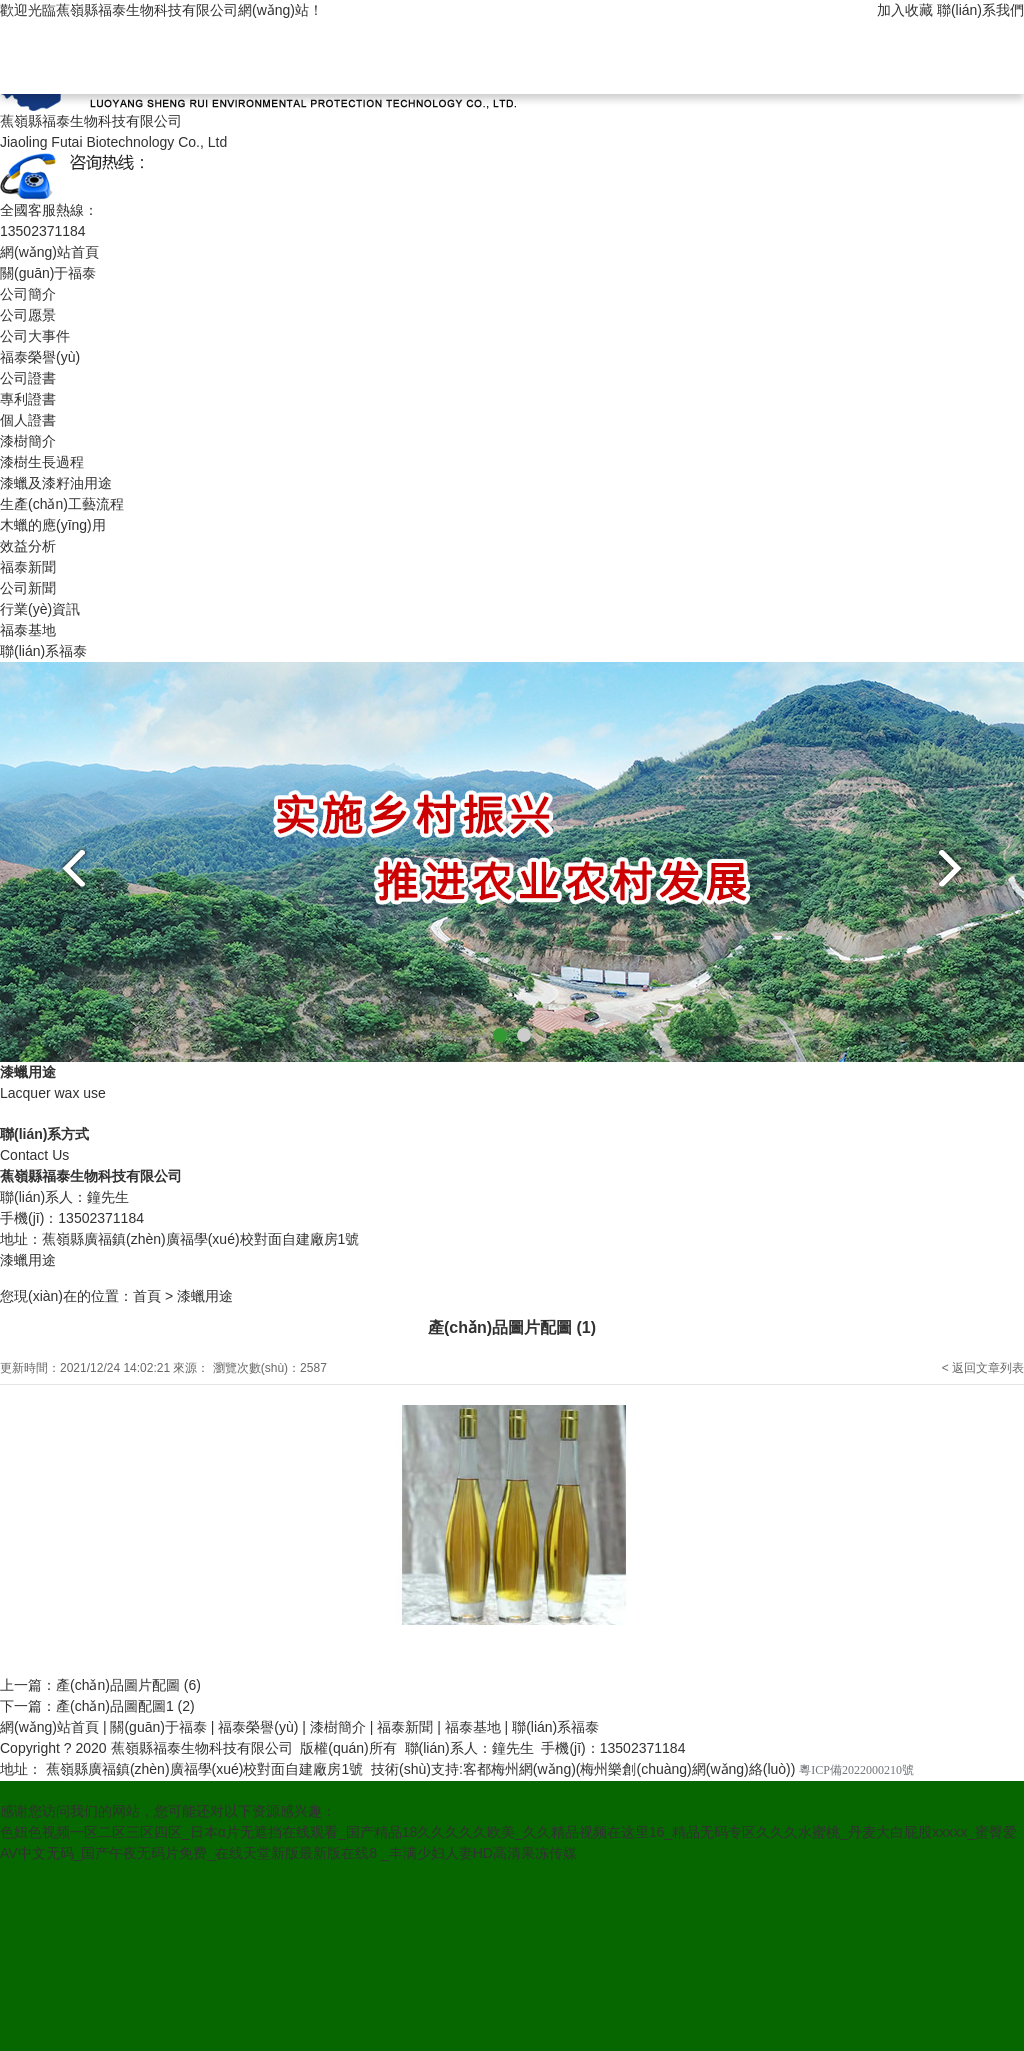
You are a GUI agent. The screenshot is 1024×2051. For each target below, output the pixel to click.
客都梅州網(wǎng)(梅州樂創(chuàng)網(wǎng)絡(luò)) (629, 1769)
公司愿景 (28, 315)
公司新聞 (28, 588)
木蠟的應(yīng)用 (53, 525)
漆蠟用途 (205, 1296)
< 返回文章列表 (983, 1368)
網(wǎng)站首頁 (49, 252)
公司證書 (28, 378)
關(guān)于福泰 (48, 273)
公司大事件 (35, 336)
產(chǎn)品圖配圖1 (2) (125, 1706)
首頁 (147, 1296)
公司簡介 (28, 294)
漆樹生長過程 (42, 462)
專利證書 (28, 399)
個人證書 (28, 420)
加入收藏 (905, 10)
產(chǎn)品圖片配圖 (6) (128, 1685)
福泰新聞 (28, 567)
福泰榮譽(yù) (40, 357)
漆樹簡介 (28, 441)
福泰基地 (28, 630)
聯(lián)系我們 (980, 10)
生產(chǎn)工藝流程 (62, 504)
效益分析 (28, 546)
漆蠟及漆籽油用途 (56, 483)
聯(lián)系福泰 (43, 651)
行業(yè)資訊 (40, 609)
